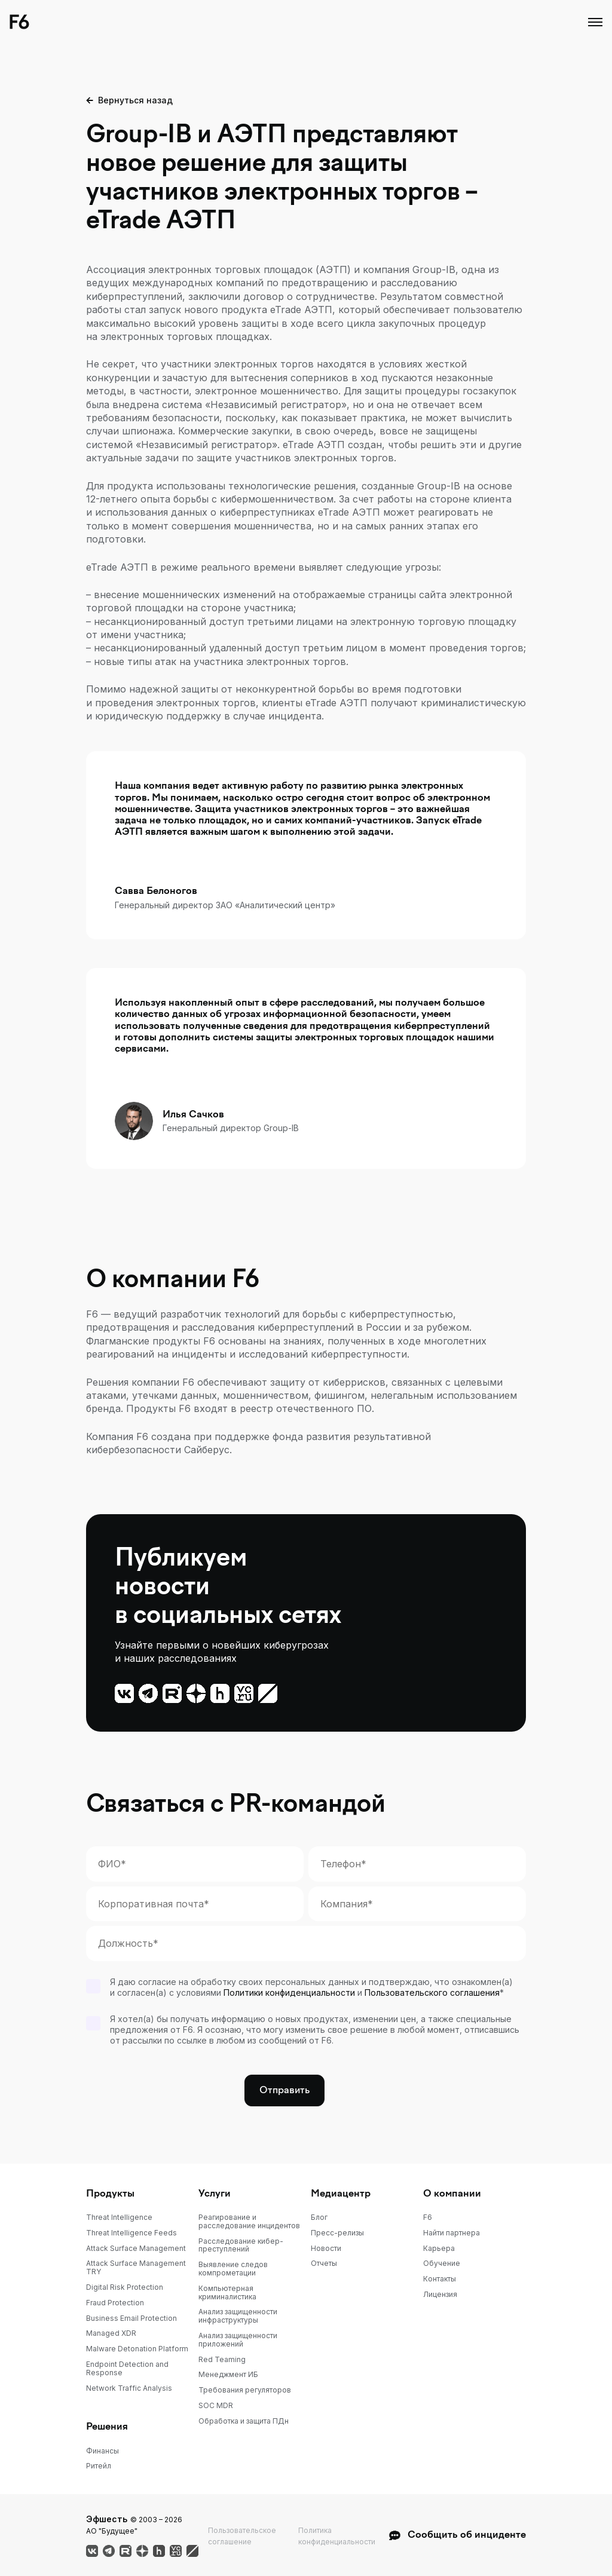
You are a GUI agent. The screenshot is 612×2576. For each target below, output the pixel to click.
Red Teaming (222, 2360)
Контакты (439, 2279)
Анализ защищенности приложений (237, 2340)
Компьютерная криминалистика (227, 2292)
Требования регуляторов (244, 2390)
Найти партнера (451, 2233)
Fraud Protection (115, 2303)
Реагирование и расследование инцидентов (249, 2221)
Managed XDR (111, 2333)
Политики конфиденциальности (289, 1992)
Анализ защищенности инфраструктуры (237, 2316)
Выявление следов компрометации (233, 2268)
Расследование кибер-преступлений (240, 2245)
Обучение (441, 2263)
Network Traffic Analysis (129, 2388)
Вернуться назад (135, 100)
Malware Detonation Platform (137, 2349)
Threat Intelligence (119, 2217)
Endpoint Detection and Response (127, 2368)
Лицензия (440, 2294)
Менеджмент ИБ (228, 2374)
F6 (427, 2217)
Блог (319, 2217)
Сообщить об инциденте (457, 2535)
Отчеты (324, 2263)
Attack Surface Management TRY (136, 2267)
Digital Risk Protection (124, 2287)
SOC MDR (215, 2406)
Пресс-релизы (337, 2233)
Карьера (439, 2248)
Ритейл (98, 2466)
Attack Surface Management (136, 2248)
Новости (326, 2248)
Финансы (102, 2451)
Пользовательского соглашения (432, 1992)
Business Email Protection (131, 2318)
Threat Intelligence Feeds (131, 2233)
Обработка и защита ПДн (243, 2421)
